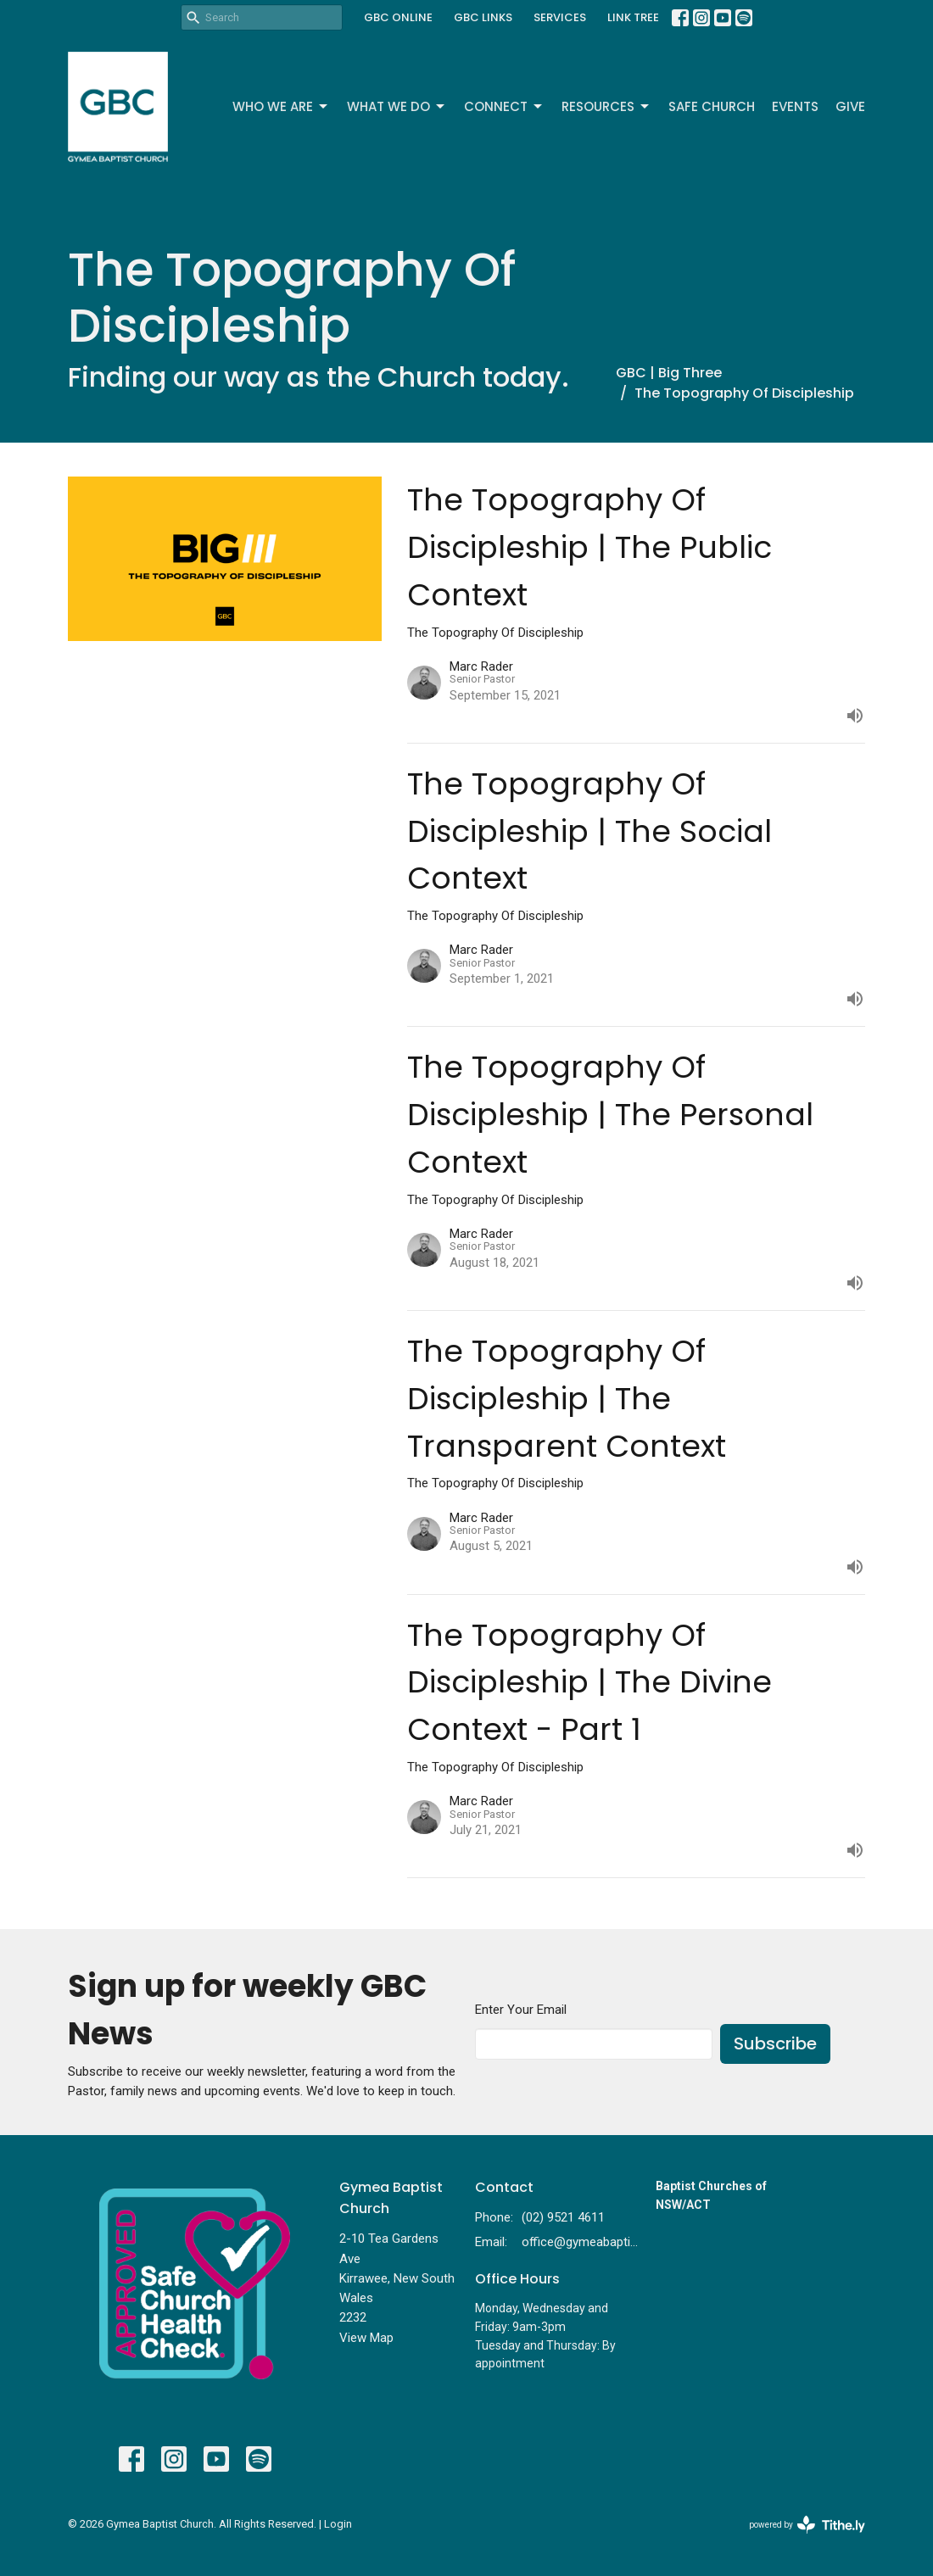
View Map (366, 2337)
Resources (606, 106)
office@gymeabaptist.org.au (580, 2242)
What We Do (397, 106)
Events (795, 106)
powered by (807, 2524)
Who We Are (281, 106)
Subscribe (775, 2043)
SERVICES (560, 17)
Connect (504, 106)
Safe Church (711, 106)
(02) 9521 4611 (563, 2217)
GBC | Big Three (669, 372)
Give (850, 106)
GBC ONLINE (398, 17)
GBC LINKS (483, 17)
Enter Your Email (521, 2009)
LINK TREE (633, 17)
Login (338, 2523)
